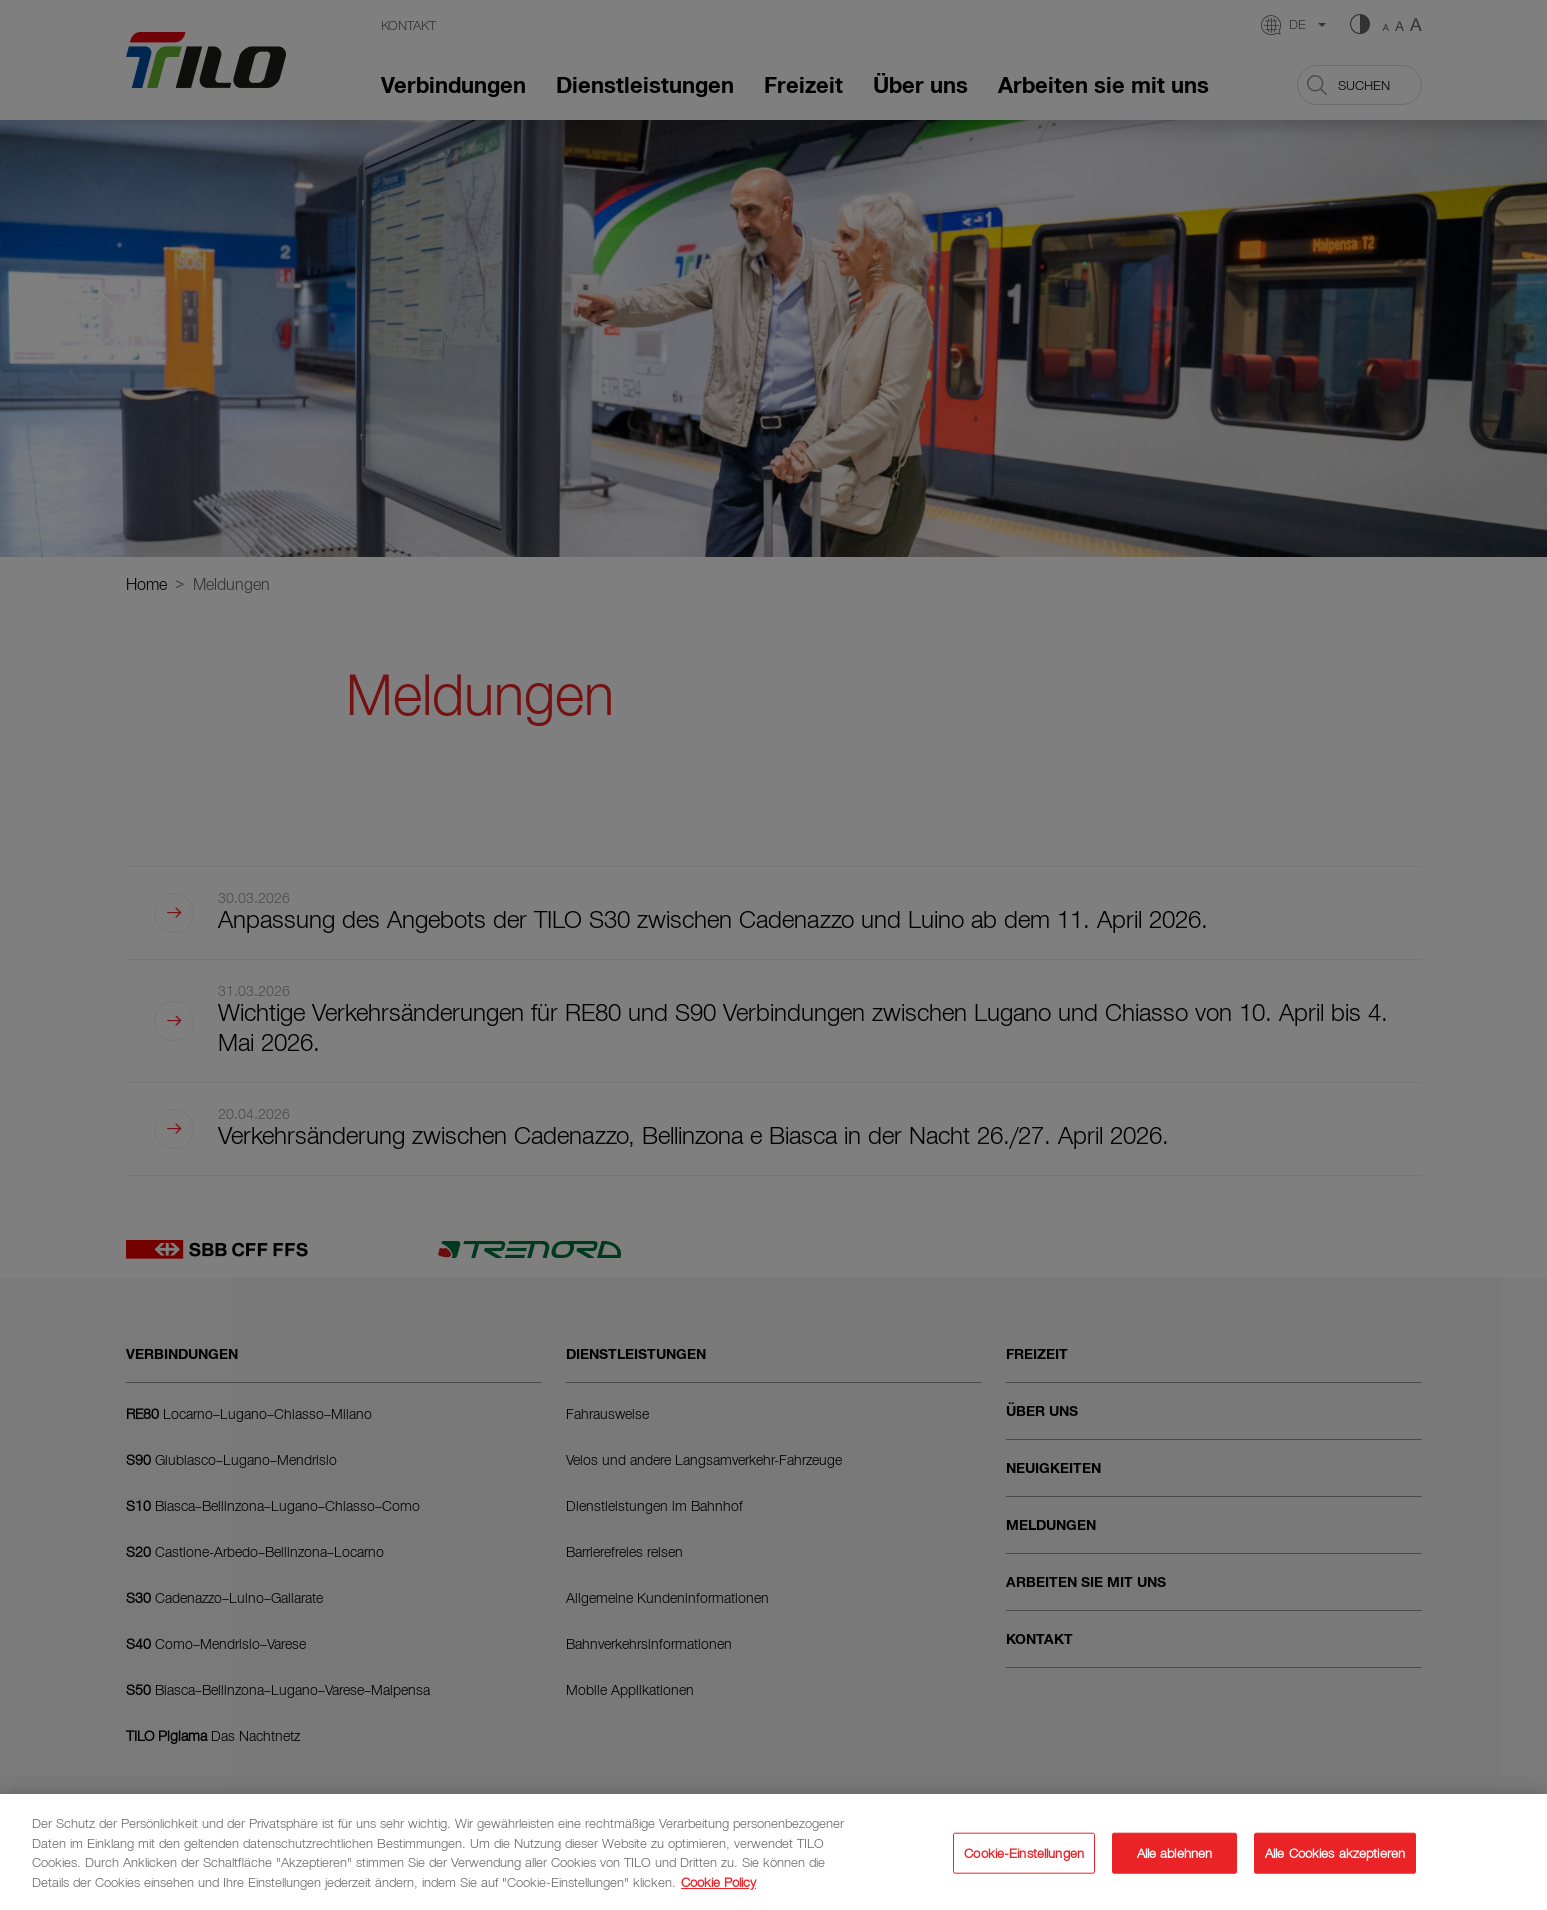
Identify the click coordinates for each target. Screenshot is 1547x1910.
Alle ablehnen (1175, 1859)
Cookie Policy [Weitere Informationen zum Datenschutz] (718, 1888)
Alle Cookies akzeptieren (1335, 1859)
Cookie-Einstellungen (1024, 1859)
